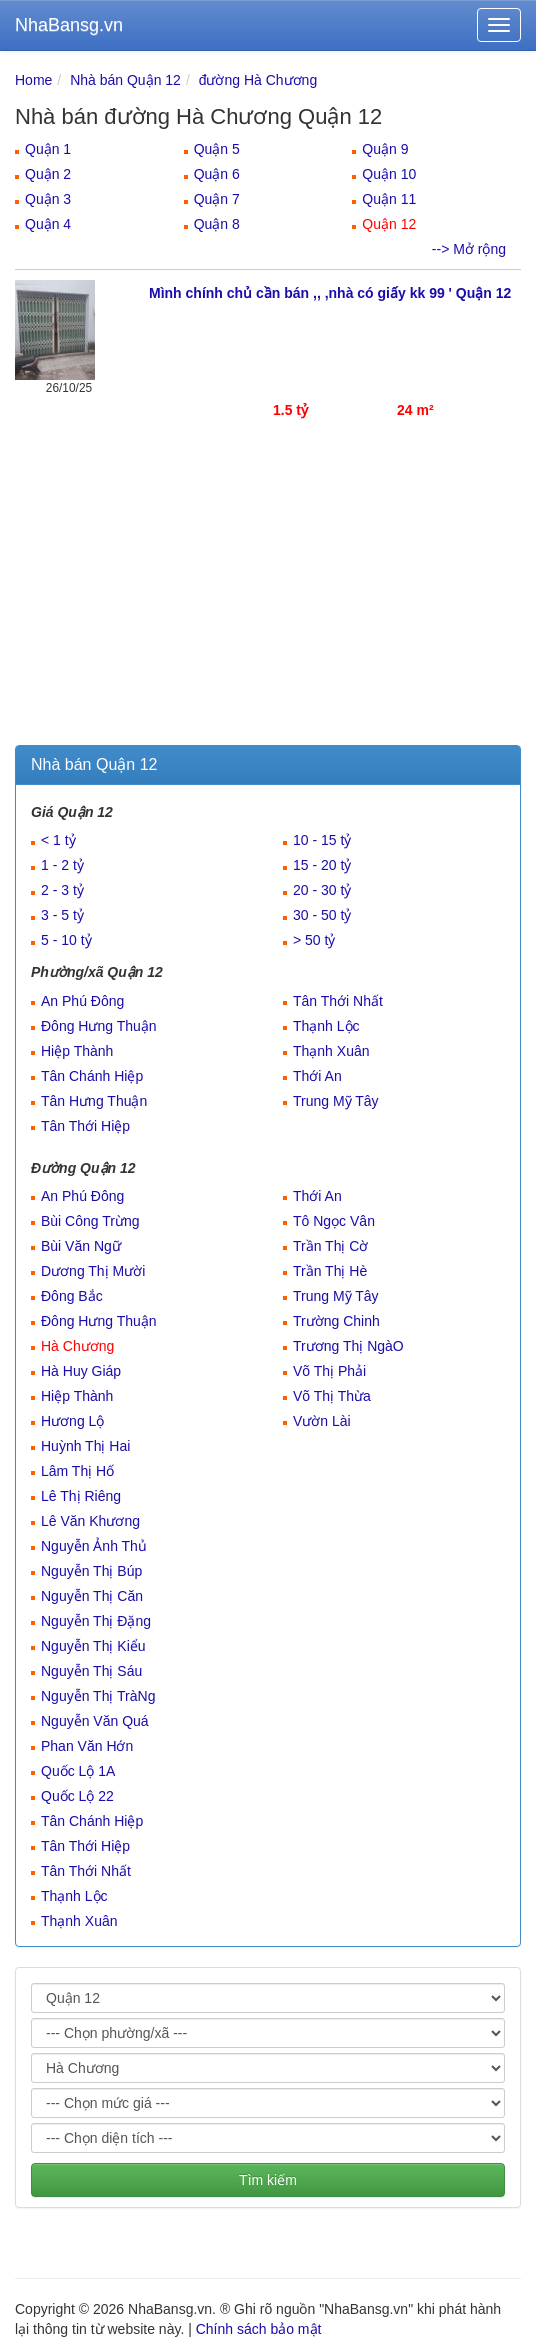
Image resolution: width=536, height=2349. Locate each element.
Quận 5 (217, 149)
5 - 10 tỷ (66, 940)
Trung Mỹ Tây (336, 1101)
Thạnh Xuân (331, 1051)
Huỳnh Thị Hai (85, 1446)
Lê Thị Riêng (81, 1496)
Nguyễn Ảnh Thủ (94, 1546)
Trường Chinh (336, 1321)
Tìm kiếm (268, 2180)
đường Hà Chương (258, 80)
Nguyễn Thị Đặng (96, 1621)
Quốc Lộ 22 (77, 1796)
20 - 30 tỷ (322, 890)
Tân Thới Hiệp (85, 1126)
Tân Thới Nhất (338, 1001)
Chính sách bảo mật (259, 2329)
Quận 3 (48, 199)
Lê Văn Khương (90, 1521)
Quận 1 (48, 149)
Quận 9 (385, 149)
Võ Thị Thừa (332, 1396)
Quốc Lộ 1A (78, 1771)
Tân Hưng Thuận (94, 1101)
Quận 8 (217, 224)
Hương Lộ (72, 1421)
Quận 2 (48, 174)
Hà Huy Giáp (81, 1371)
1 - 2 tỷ (62, 865)
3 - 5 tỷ (62, 915)
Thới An (317, 1076)
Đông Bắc (72, 1296)
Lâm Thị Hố (77, 1471)
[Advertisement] (268, 595)
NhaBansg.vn (69, 25)
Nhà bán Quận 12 (125, 80)
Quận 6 (217, 174)
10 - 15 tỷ (322, 840)
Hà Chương (77, 1346)
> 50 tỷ (314, 940)
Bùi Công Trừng (90, 1221)
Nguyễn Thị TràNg (98, 1696)
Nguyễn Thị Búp (91, 1571)
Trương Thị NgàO (348, 1346)
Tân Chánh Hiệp (92, 1076)
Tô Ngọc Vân (334, 1221)
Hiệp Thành (77, 1051)
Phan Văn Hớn (87, 1746)
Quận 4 (48, 224)
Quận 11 (389, 199)
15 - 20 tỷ (322, 865)
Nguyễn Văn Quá (95, 1721)
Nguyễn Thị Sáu (91, 1671)
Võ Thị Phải (329, 1371)
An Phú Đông (82, 1001)
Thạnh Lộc (326, 1026)
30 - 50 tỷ (322, 915)
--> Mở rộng (469, 249)
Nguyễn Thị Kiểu (93, 1646)
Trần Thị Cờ (330, 1246)
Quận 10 (389, 174)
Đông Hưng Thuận (99, 1026)
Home (33, 80)
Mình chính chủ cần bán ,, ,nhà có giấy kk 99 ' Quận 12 (330, 293)
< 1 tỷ (58, 840)
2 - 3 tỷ (62, 890)
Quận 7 (217, 199)
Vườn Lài (322, 1421)
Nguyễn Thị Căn (92, 1596)
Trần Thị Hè (330, 1271)
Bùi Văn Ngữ (81, 1246)
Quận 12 (389, 224)
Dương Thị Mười (93, 1271)
